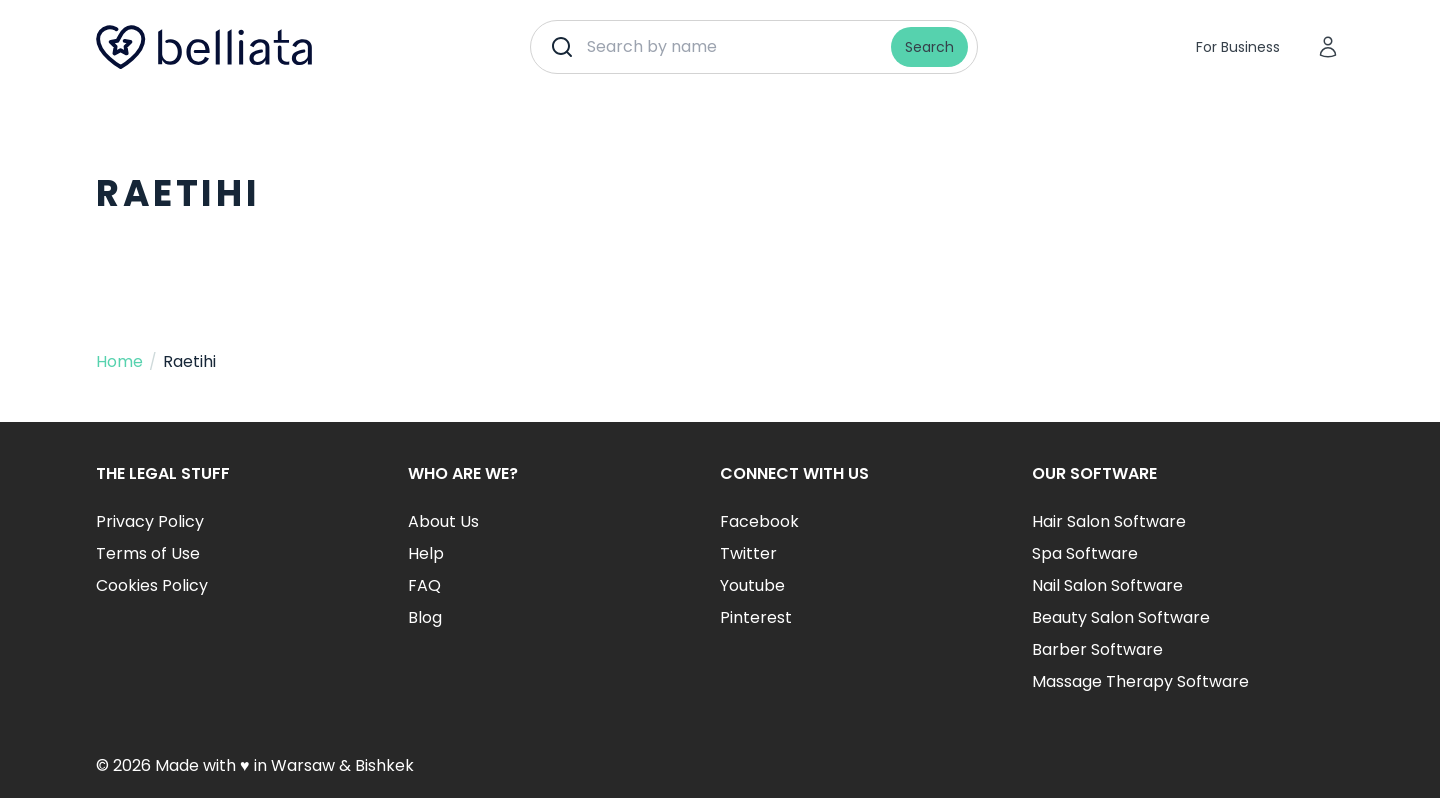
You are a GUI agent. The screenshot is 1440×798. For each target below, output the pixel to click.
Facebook (759, 521)
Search (929, 47)
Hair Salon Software (1109, 521)
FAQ (424, 585)
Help (426, 553)
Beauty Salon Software (1121, 617)
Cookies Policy (152, 585)
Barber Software (1097, 649)
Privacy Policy (150, 521)
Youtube (752, 585)
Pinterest (756, 617)
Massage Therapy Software (1140, 681)
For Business (1238, 47)
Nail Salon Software (1107, 585)
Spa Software (1085, 553)
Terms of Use (148, 553)
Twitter (748, 553)
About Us (443, 521)
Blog (425, 617)
